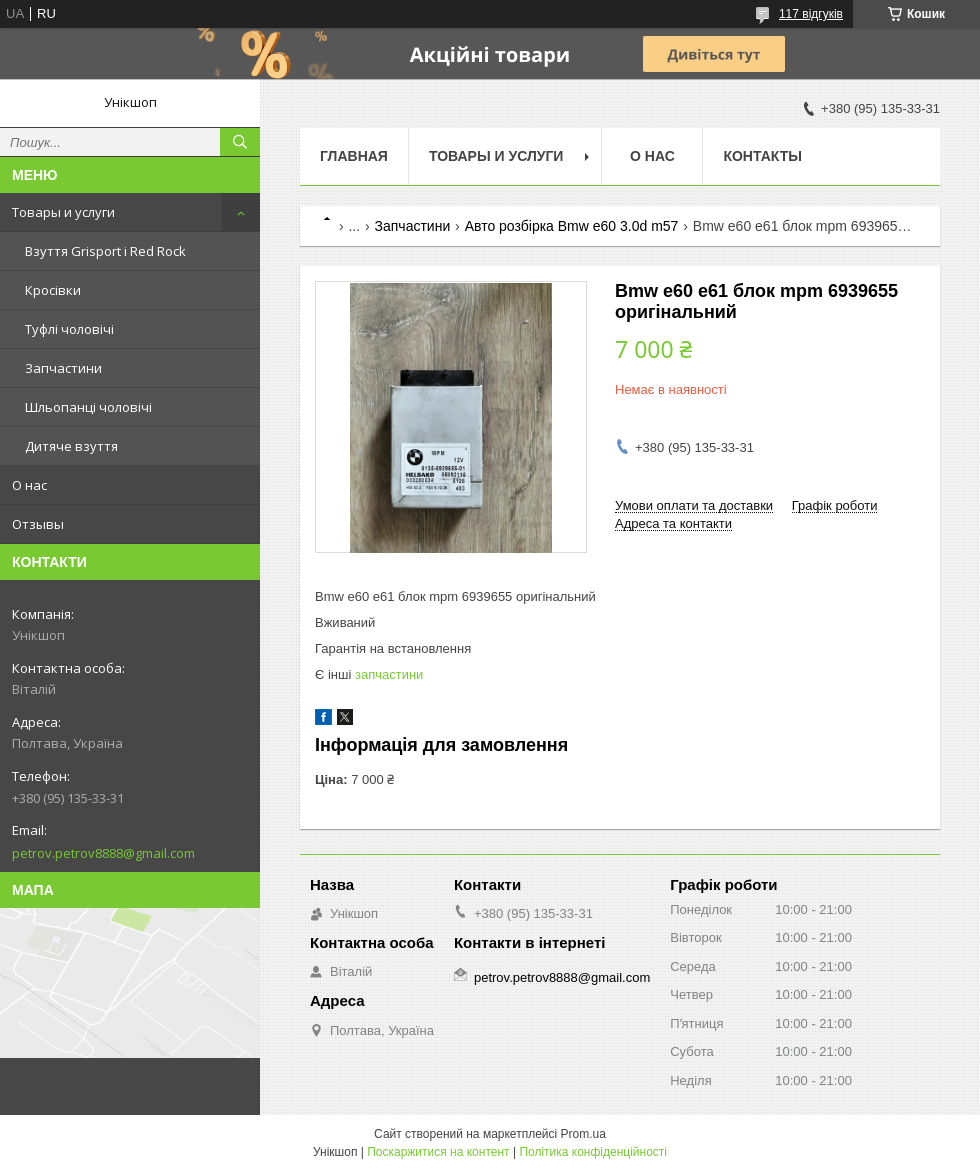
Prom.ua (583, 1134)
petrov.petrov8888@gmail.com (103, 853)
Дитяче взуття (71, 446)
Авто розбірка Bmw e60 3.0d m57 (572, 226)
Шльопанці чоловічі (88, 407)
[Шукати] (240, 142)
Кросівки (53, 290)
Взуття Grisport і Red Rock (105, 251)
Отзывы (38, 524)
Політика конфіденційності (593, 1152)
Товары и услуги (63, 212)
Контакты (762, 156)
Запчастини (63, 368)
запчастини (389, 674)
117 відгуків (811, 14)
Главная (354, 156)
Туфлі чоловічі (69, 329)
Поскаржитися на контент (438, 1152)
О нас (29, 485)
